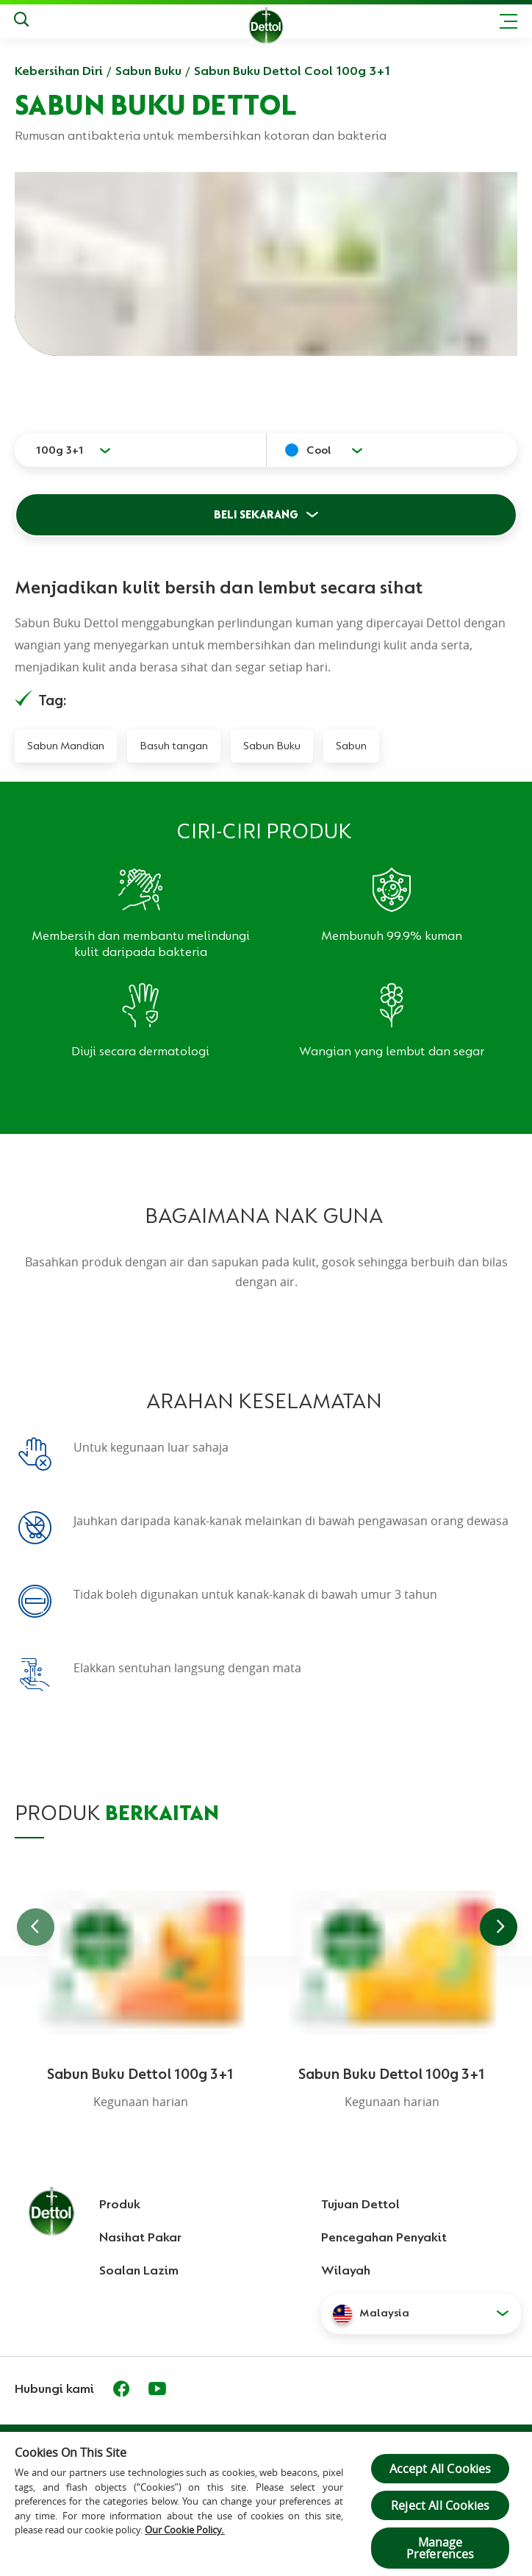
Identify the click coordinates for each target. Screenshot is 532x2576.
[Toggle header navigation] (508, 21)
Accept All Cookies (440, 2469)
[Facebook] (121, 2388)
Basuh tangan (174, 745)
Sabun (351, 745)
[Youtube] (157, 2388)
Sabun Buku (148, 70)
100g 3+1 (59, 450)
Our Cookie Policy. (185, 2529)
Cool (318, 450)
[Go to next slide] (498, 1927)
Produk (119, 2204)
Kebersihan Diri (59, 70)
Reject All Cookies (440, 2505)
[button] (421, 2313)
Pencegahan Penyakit (384, 2237)
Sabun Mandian (65, 745)
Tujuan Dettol (360, 2204)
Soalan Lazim (139, 2270)
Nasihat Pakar (140, 2237)
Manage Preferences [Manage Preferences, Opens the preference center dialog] (440, 2548)
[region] (266, 2503)
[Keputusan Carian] (21, 21)
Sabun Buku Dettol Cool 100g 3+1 (292, 70)
